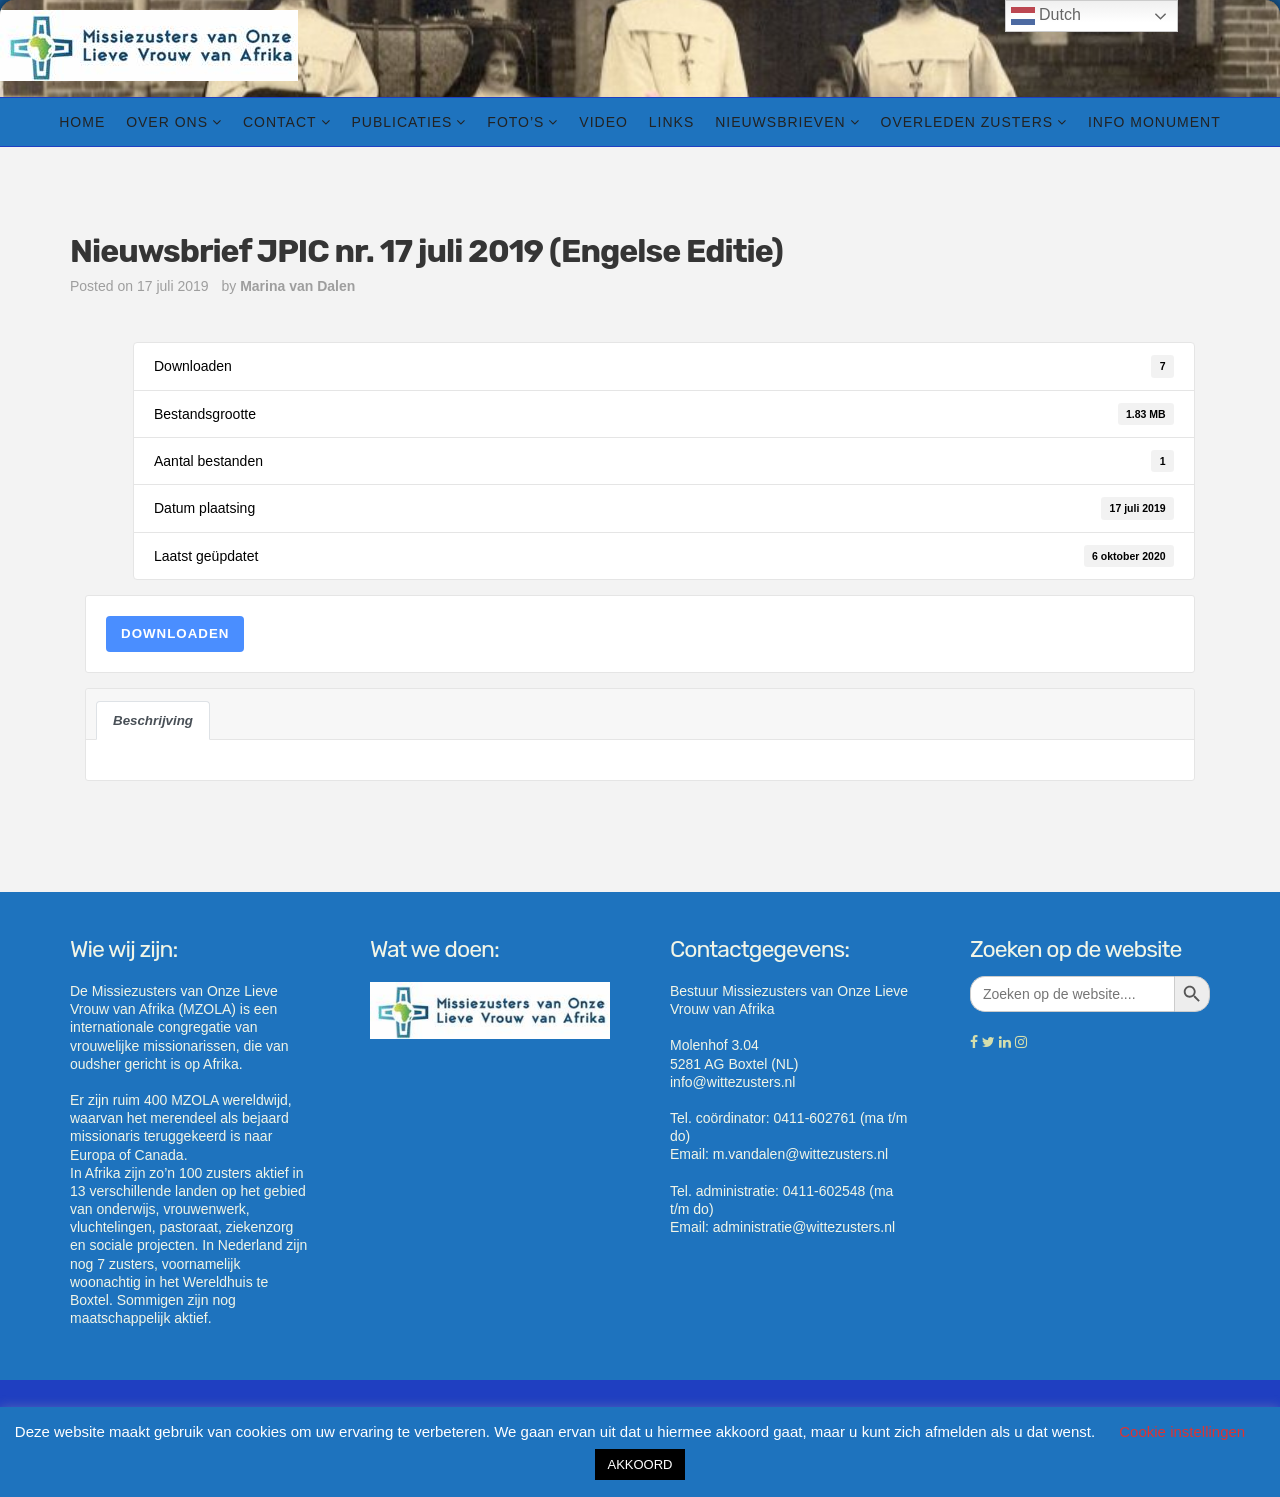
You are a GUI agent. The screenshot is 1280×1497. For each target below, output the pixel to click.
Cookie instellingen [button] (1182, 1431)
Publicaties (401, 122)
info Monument (1154, 122)
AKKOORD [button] (639, 1464)
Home (82, 122)
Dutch (1046, 16)
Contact (280, 122)
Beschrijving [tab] (153, 720)
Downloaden (175, 633)
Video (603, 122)
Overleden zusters (967, 122)
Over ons (167, 122)
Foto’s (515, 122)
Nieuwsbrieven (780, 122)
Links (671, 122)
